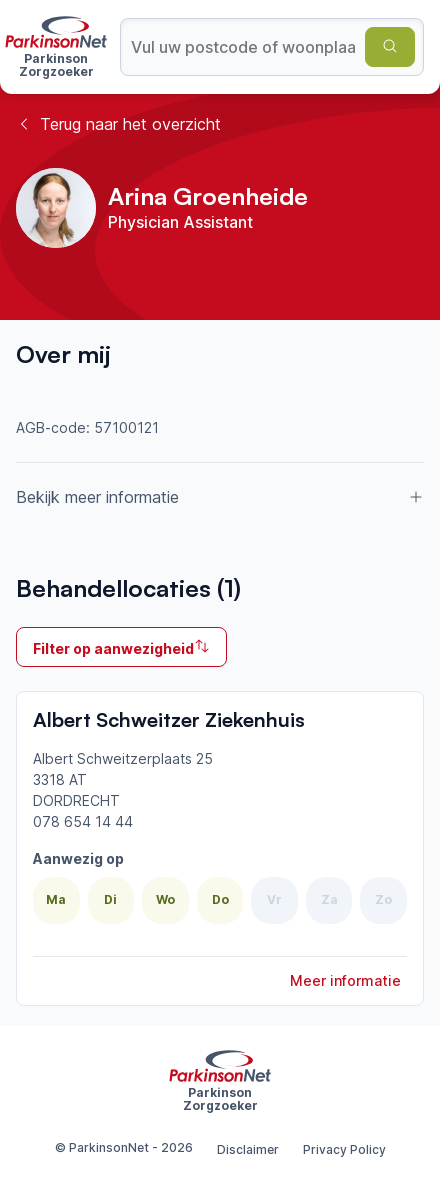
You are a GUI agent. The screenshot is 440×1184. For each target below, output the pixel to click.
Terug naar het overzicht (118, 124)
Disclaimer (248, 1149)
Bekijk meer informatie (220, 497)
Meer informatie (345, 980)
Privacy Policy (344, 1149)
